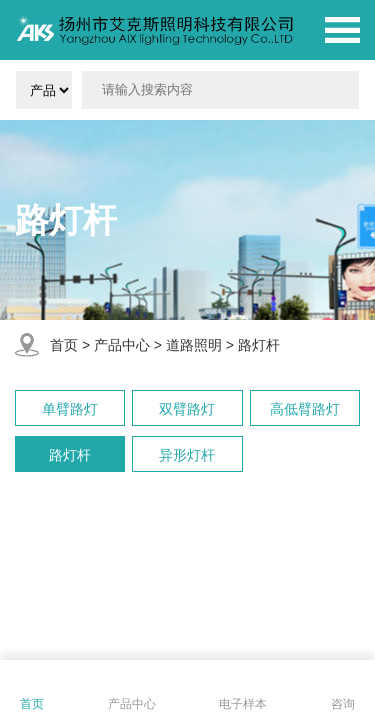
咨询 (343, 704)
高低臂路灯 (305, 409)
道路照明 (194, 345)
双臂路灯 (187, 409)
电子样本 (243, 704)
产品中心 (122, 345)
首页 (64, 345)
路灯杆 (259, 345)
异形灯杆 (187, 455)
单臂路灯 (70, 409)
